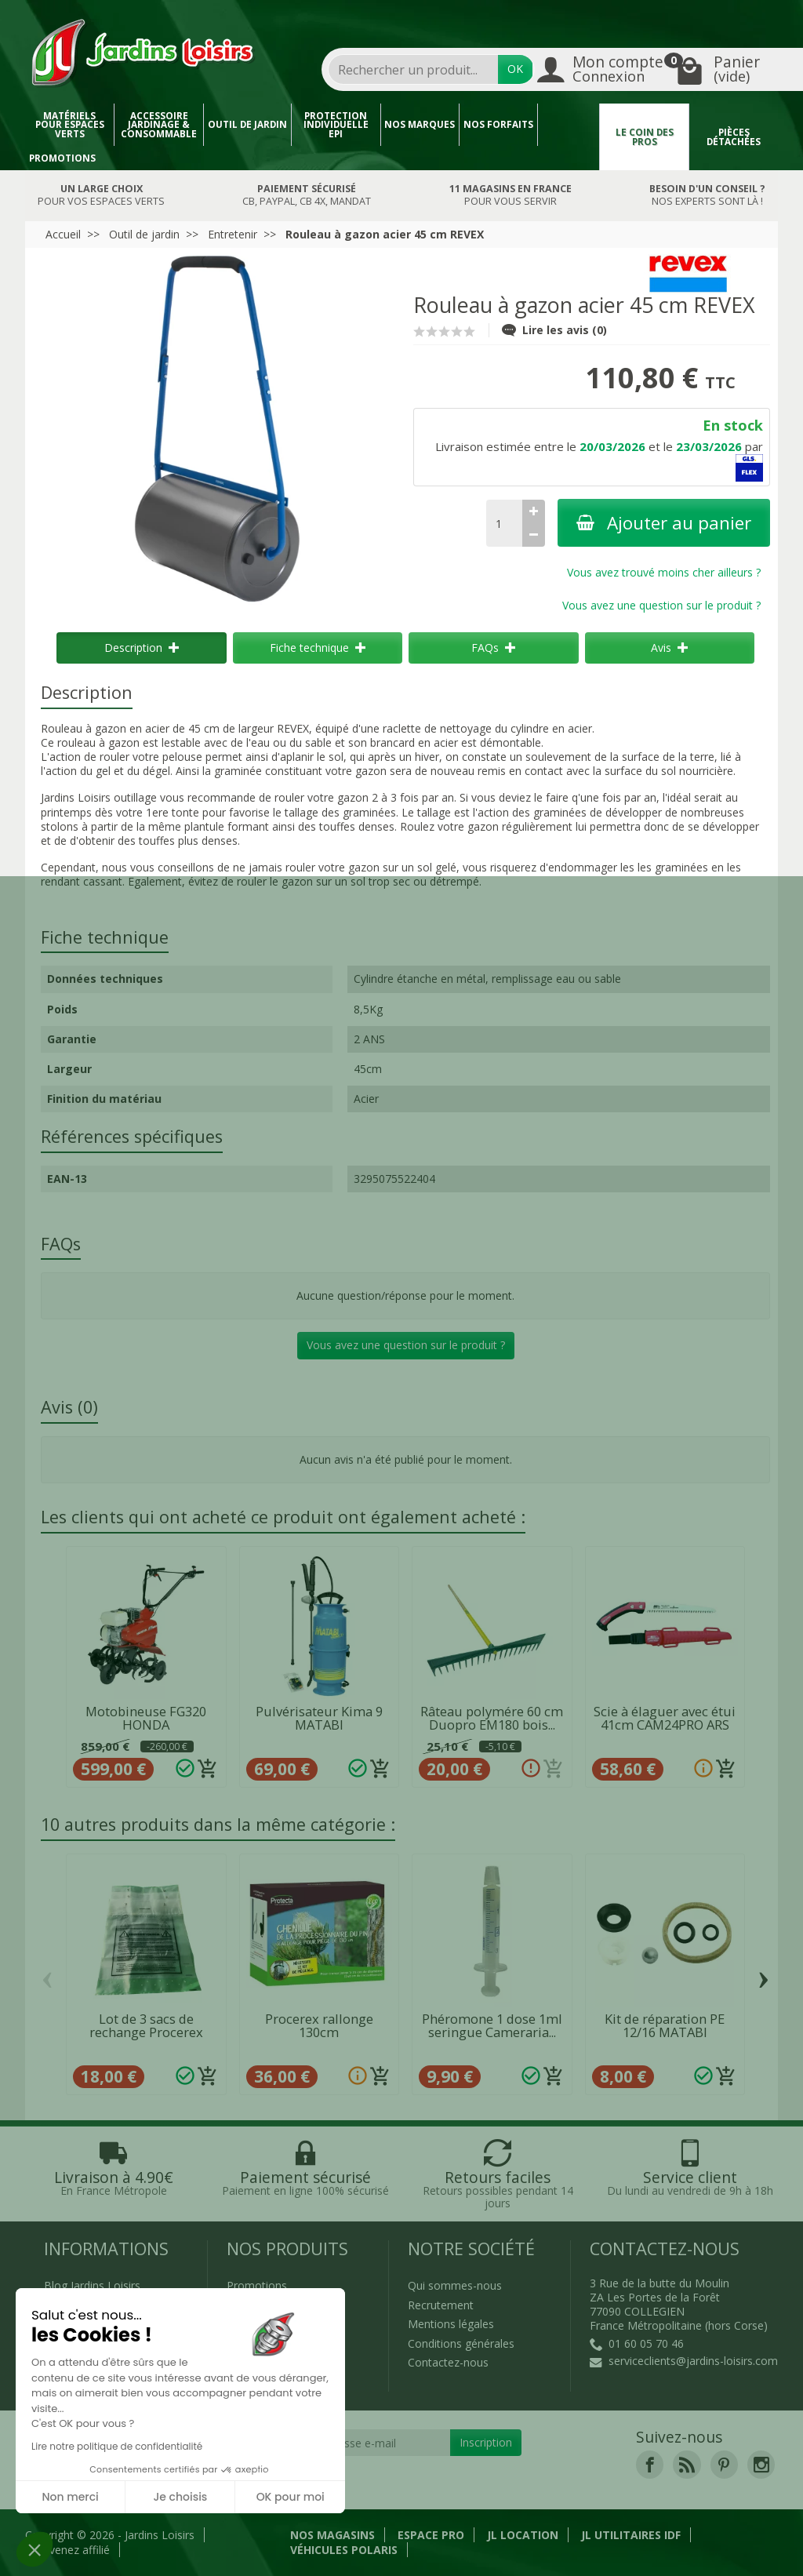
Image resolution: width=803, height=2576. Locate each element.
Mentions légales (451, 2323)
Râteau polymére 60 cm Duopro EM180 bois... (491, 1718)
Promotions (62, 158)
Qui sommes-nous (455, 2285)
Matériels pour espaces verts (69, 125)
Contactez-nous (448, 2362)
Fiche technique (317, 647)
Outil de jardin (247, 124)
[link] (649, 2464)
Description (141, 647)
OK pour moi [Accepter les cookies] (290, 2497)
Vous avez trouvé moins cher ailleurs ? (664, 572)
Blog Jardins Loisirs (92, 2285)
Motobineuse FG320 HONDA (145, 1718)
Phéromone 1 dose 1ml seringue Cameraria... (492, 2025)
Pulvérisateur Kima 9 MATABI (319, 1718)
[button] (34, 2549)
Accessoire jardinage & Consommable (159, 125)
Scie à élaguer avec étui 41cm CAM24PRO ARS (665, 1718)
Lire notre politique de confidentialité (116, 2446)
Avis (669, 647)
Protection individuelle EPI (336, 125)
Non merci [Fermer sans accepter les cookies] (70, 2497)
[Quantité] (504, 523)
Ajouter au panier (663, 523)
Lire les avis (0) (554, 329)
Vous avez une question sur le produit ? (661, 605)
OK (515, 68)
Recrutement (441, 2305)
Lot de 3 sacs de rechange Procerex (146, 2025)
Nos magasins (332, 2534)
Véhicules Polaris (344, 2549)
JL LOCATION (522, 2534)
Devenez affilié (72, 2549)
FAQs (493, 647)
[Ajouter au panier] (208, 1769)
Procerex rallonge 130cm (319, 2025)
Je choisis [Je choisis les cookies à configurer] (180, 2497)
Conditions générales (461, 2343)
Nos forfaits (498, 124)
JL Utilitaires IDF (631, 2534)
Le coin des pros (645, 136)
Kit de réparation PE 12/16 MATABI (665, 2025)
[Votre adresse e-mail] (366, 2442)
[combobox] (413, 69)
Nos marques (419, 124)
